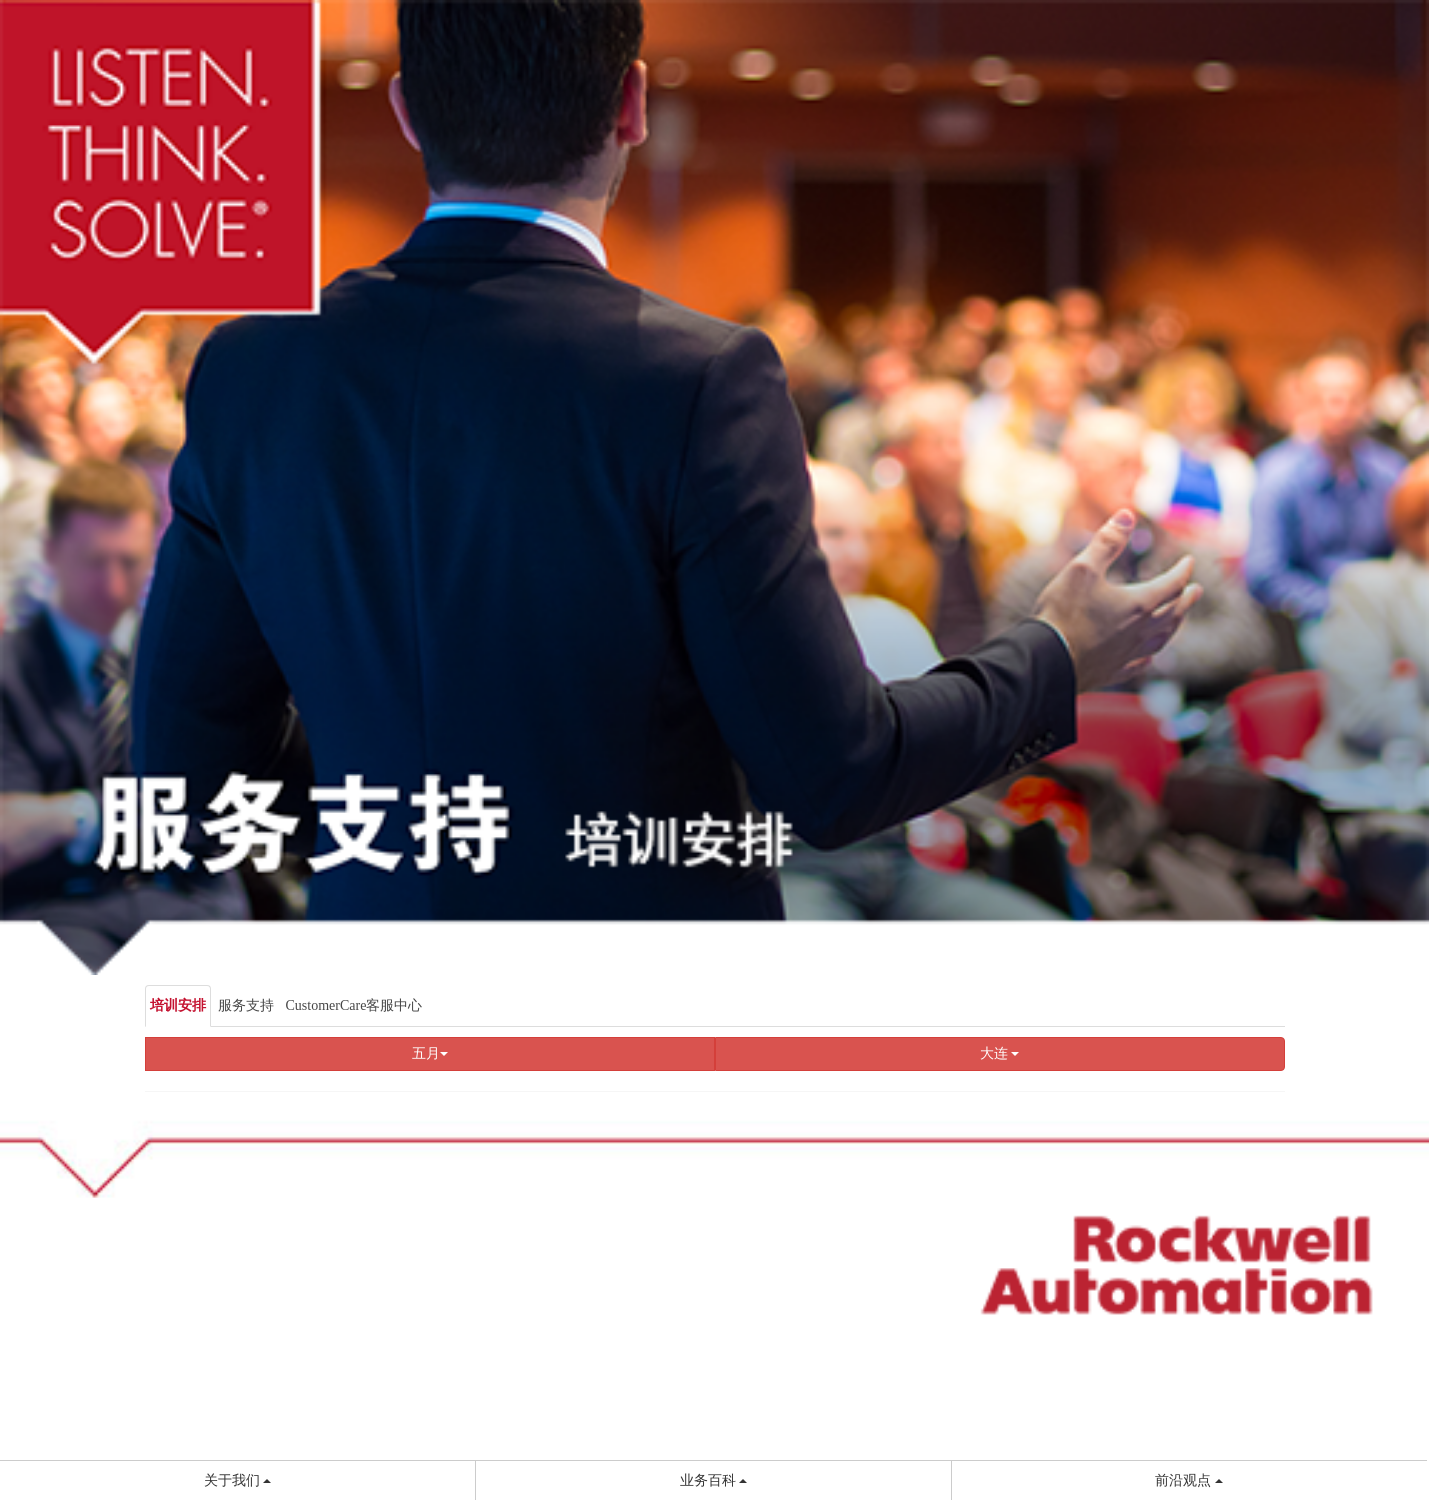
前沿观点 (1189, 1480)
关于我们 (238, 1480)
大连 (1000, 1053)
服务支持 (246, 1005)
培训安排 (178, 1005)
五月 (430, 1053)
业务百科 (714, 1480)
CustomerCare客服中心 (354, 1005)
